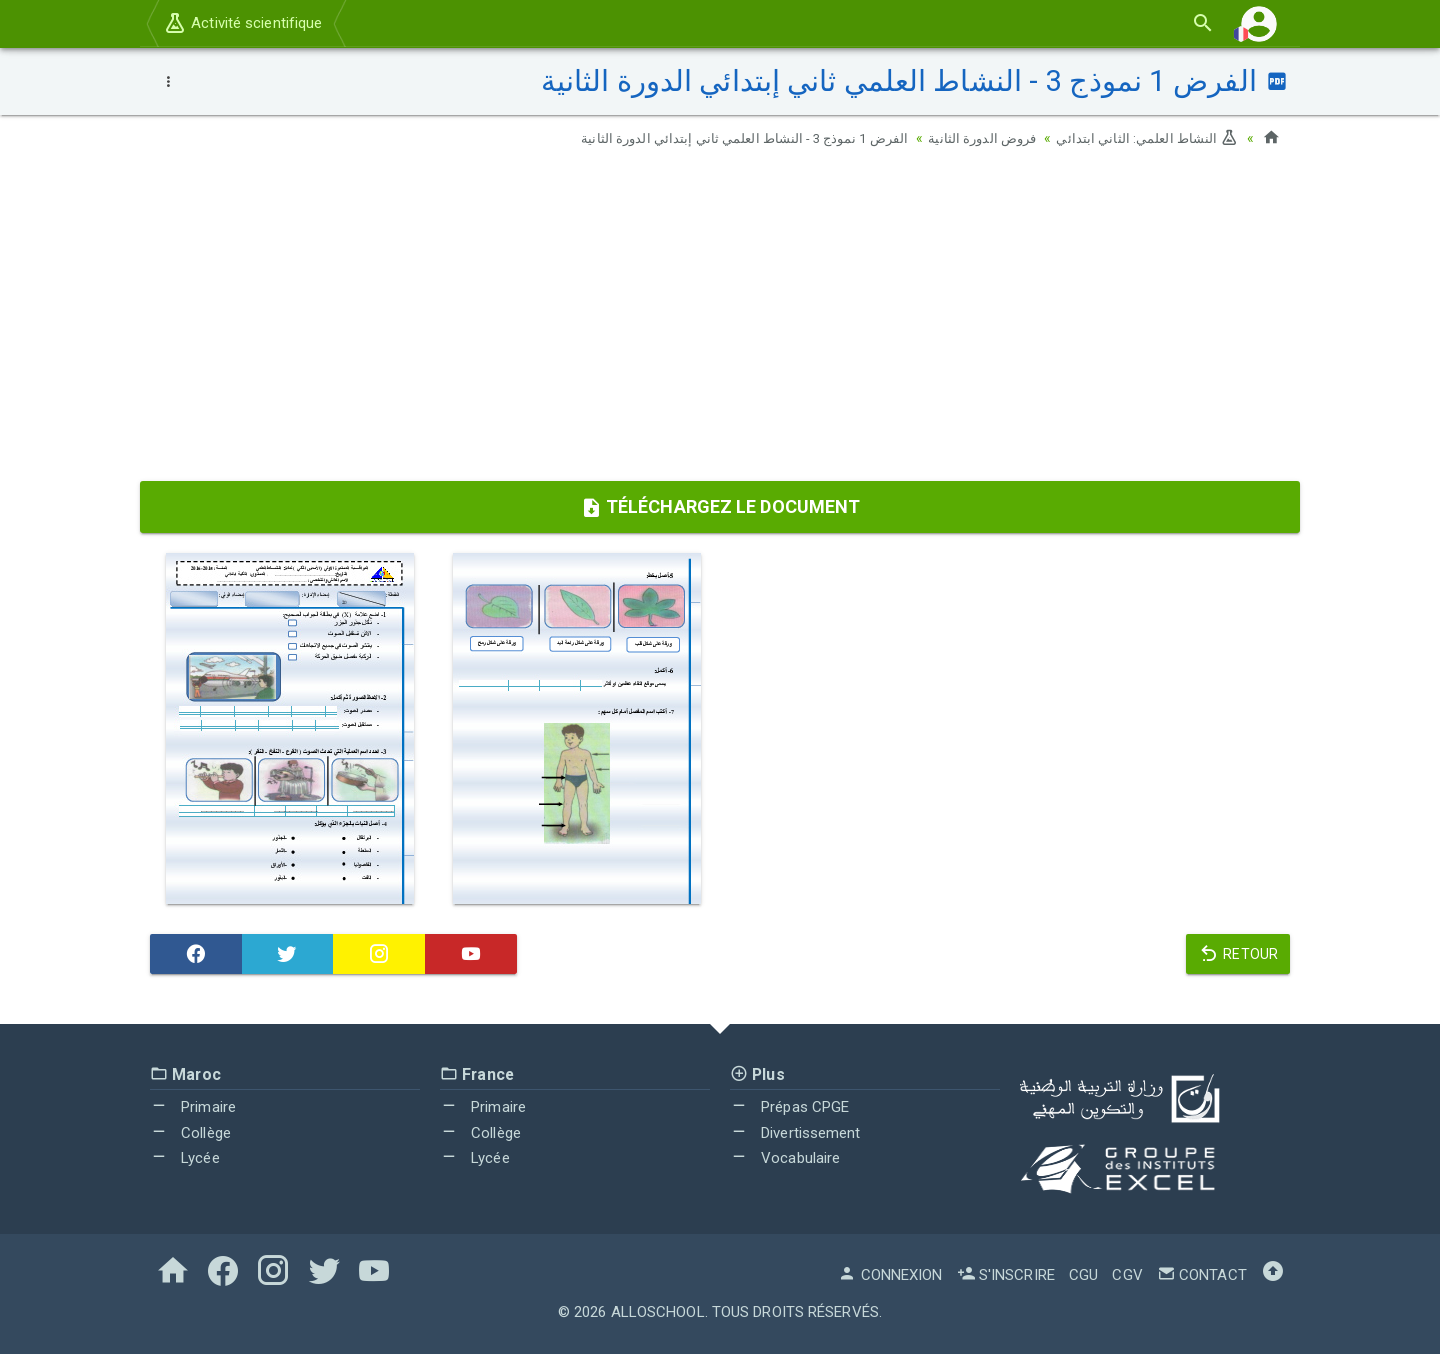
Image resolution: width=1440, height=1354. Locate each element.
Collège (190, 1133)
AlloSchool (658, 1312)
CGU (1083, 1275)
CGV (1127, 1275)
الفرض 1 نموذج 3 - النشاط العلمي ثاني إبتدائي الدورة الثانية (723, 138)
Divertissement (795, 1133)
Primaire (193, 1107)
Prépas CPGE (789, 1107)
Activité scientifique (242, 23)
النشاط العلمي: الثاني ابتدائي (1144, 138)
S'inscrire (1006, 1275)
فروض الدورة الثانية (972, 138)
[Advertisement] (720, 321)
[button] (1259, 23)
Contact (1202, 1275)
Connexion (890, 1275)
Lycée (185, 1158)
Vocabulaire (785, 1158)
